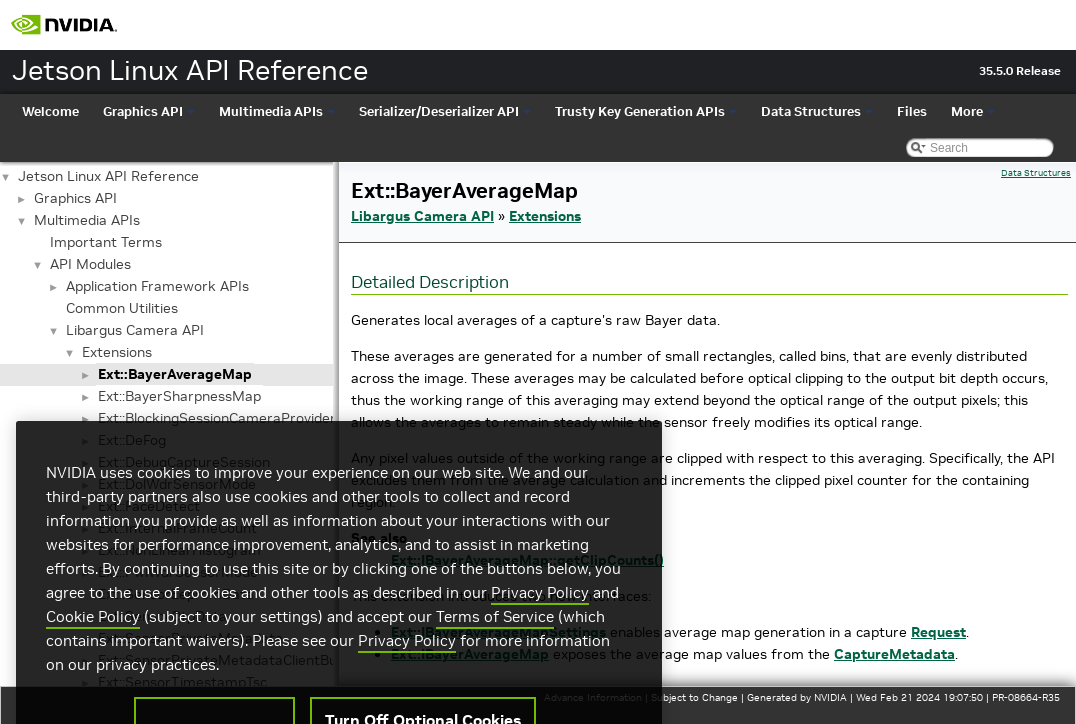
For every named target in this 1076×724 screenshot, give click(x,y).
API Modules (90, 264)
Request (938, 632)
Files (912, 111)
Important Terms (106, 242)
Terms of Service (495, 644)
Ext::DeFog (132, 440)
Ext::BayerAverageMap (175, 374)
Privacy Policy (540, 620)
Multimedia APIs (277, 111)
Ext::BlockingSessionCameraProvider (217, 418)
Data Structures (817, 111)
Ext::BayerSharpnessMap (179, 396)
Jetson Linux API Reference (108, 176)
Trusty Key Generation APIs (646, 111)
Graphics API (149, 111)
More (973, 111)
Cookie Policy (93, 644)
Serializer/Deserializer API (445, 111)
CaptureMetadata (894, 654)
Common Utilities (122, 308)
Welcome (50, 111)
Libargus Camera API (135, 330)
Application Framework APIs (157, 286)
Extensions (117, 352)
